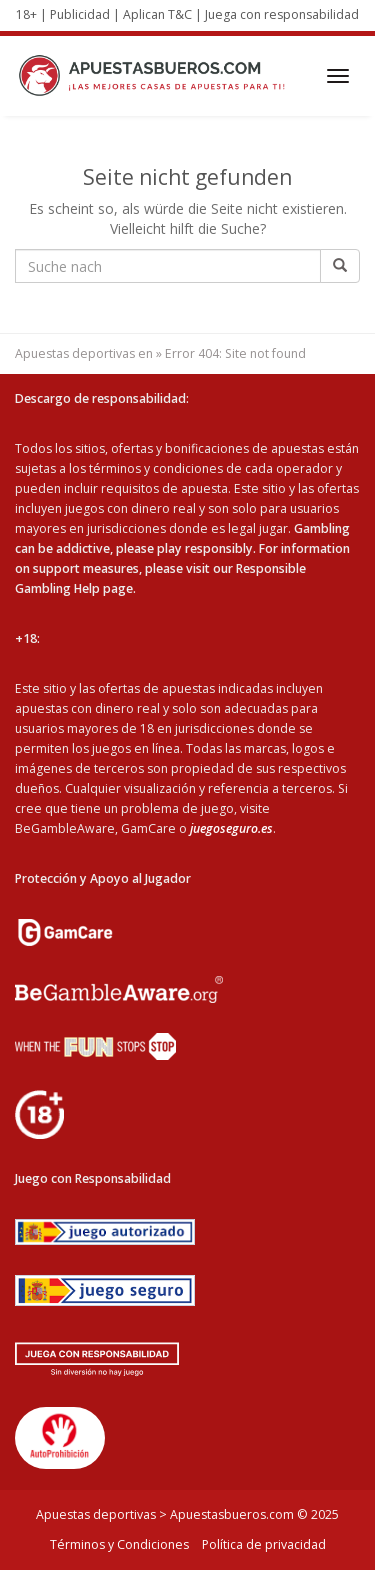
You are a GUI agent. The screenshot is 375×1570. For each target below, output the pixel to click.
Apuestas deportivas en (84, 353)
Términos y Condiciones (119, 1544)
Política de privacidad (264, 1544)
